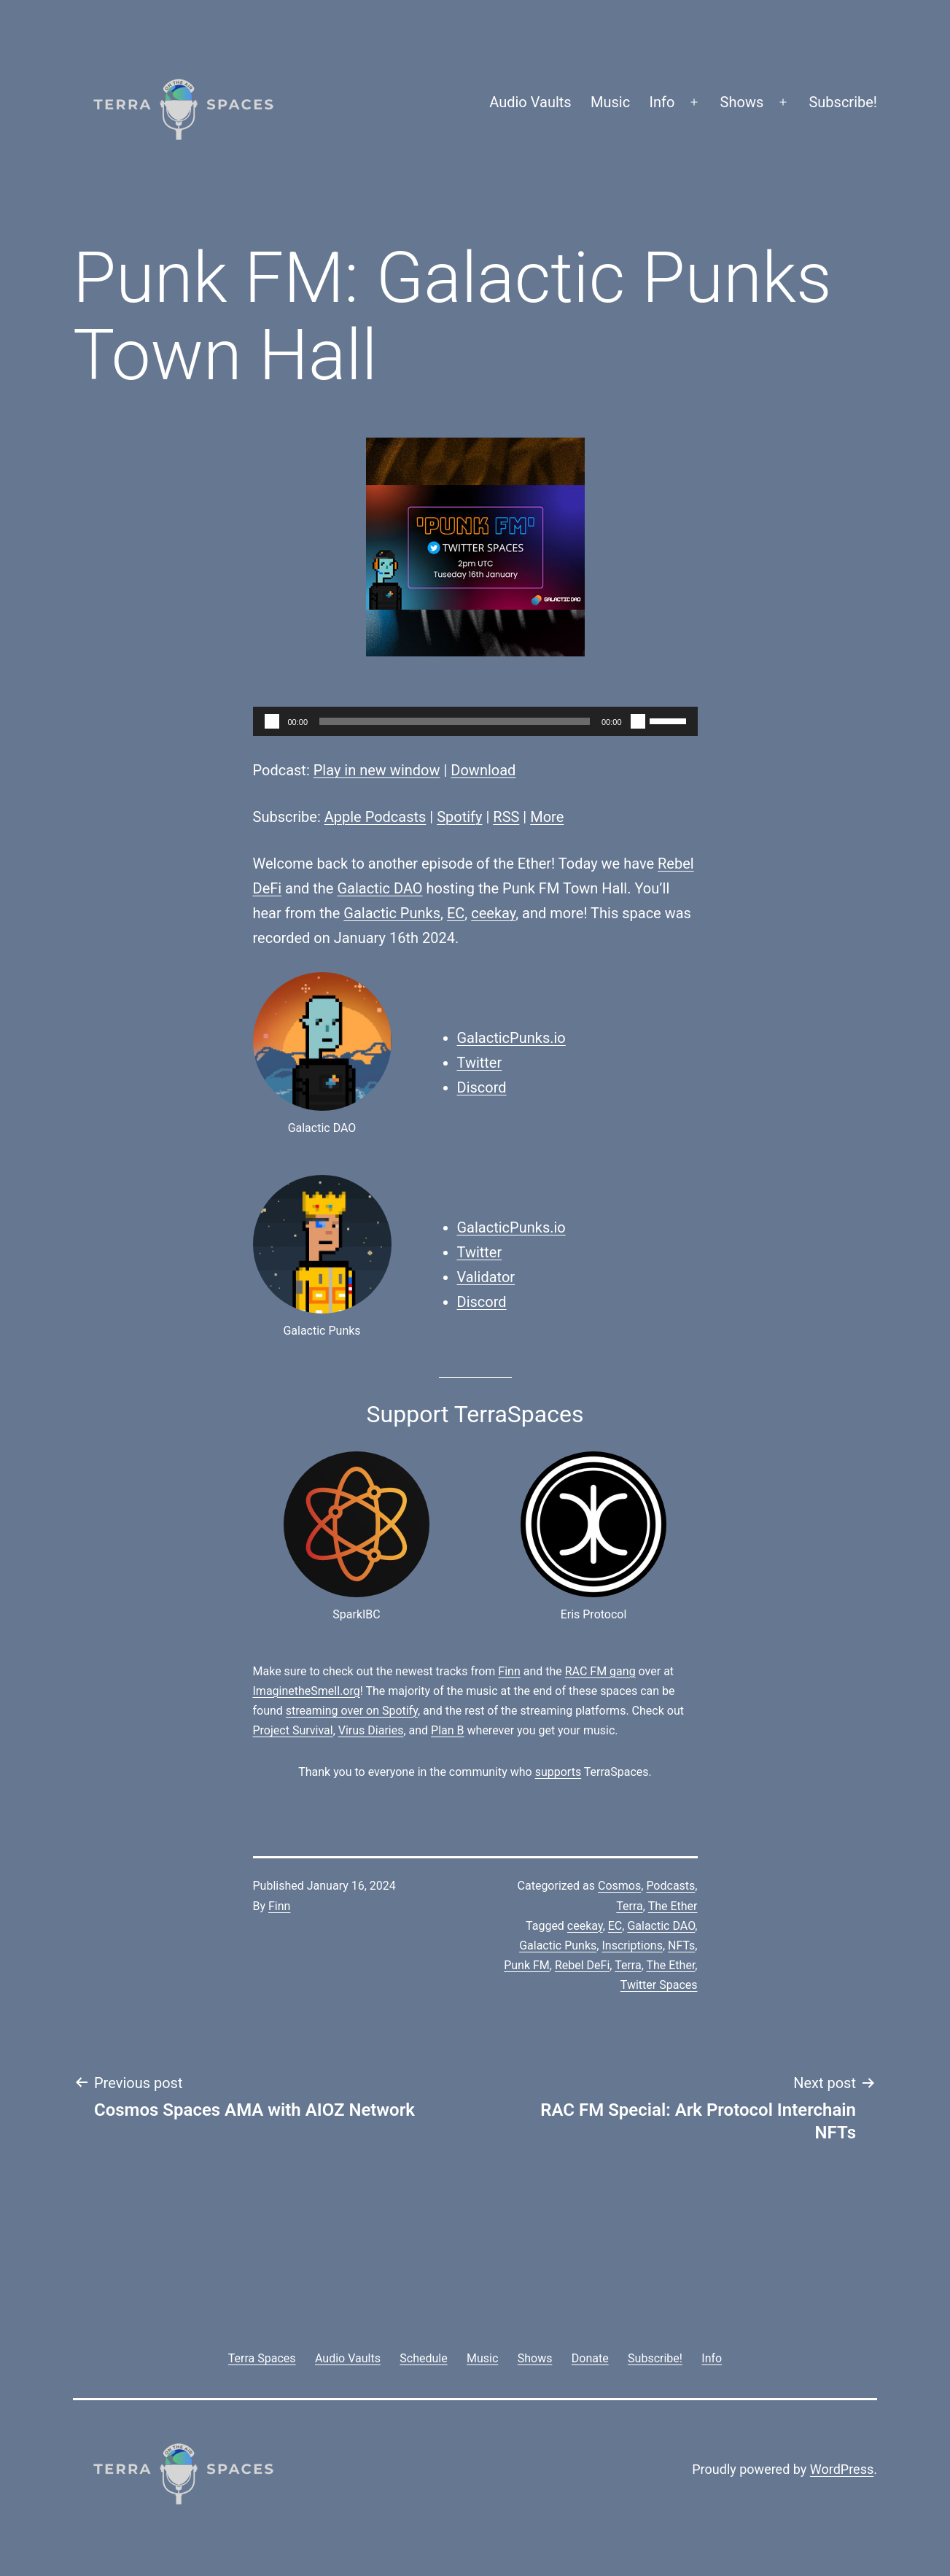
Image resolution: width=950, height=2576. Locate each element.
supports (558, 1772)
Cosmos (619, 1886)
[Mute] (638, 721)
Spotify (459, 817)
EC (455, 913)
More (547, 817)
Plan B (447, 1730)
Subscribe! (843, 102)
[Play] (272, 721)
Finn (509, 1671)
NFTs (681, 1945)
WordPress (841, 2469)
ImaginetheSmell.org (306, 1691)
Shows (742, 102)
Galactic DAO (379, 888)
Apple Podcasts (375, 817)
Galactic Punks (391, 913)
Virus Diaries (371, 1730)
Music (610, 102)
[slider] (454, 721)
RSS (506, 817)
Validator (486, 1277)
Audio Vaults (530, 102)
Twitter (479, 1062)
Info (662, 102)
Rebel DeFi (582, 1965)
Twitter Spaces (659, 1985)
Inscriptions (631, 1945)
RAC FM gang (600, 1671)
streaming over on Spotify (352, 1711)
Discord (482, 1087)
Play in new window (377, 770)
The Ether (673, 1906)
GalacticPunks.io (511, 1038)
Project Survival (293, 1730)
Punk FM (527, 1965)
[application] (475, 721)
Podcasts (670, 1886)
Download (483, 770)
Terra (629, 1906)
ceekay (493, 913)
